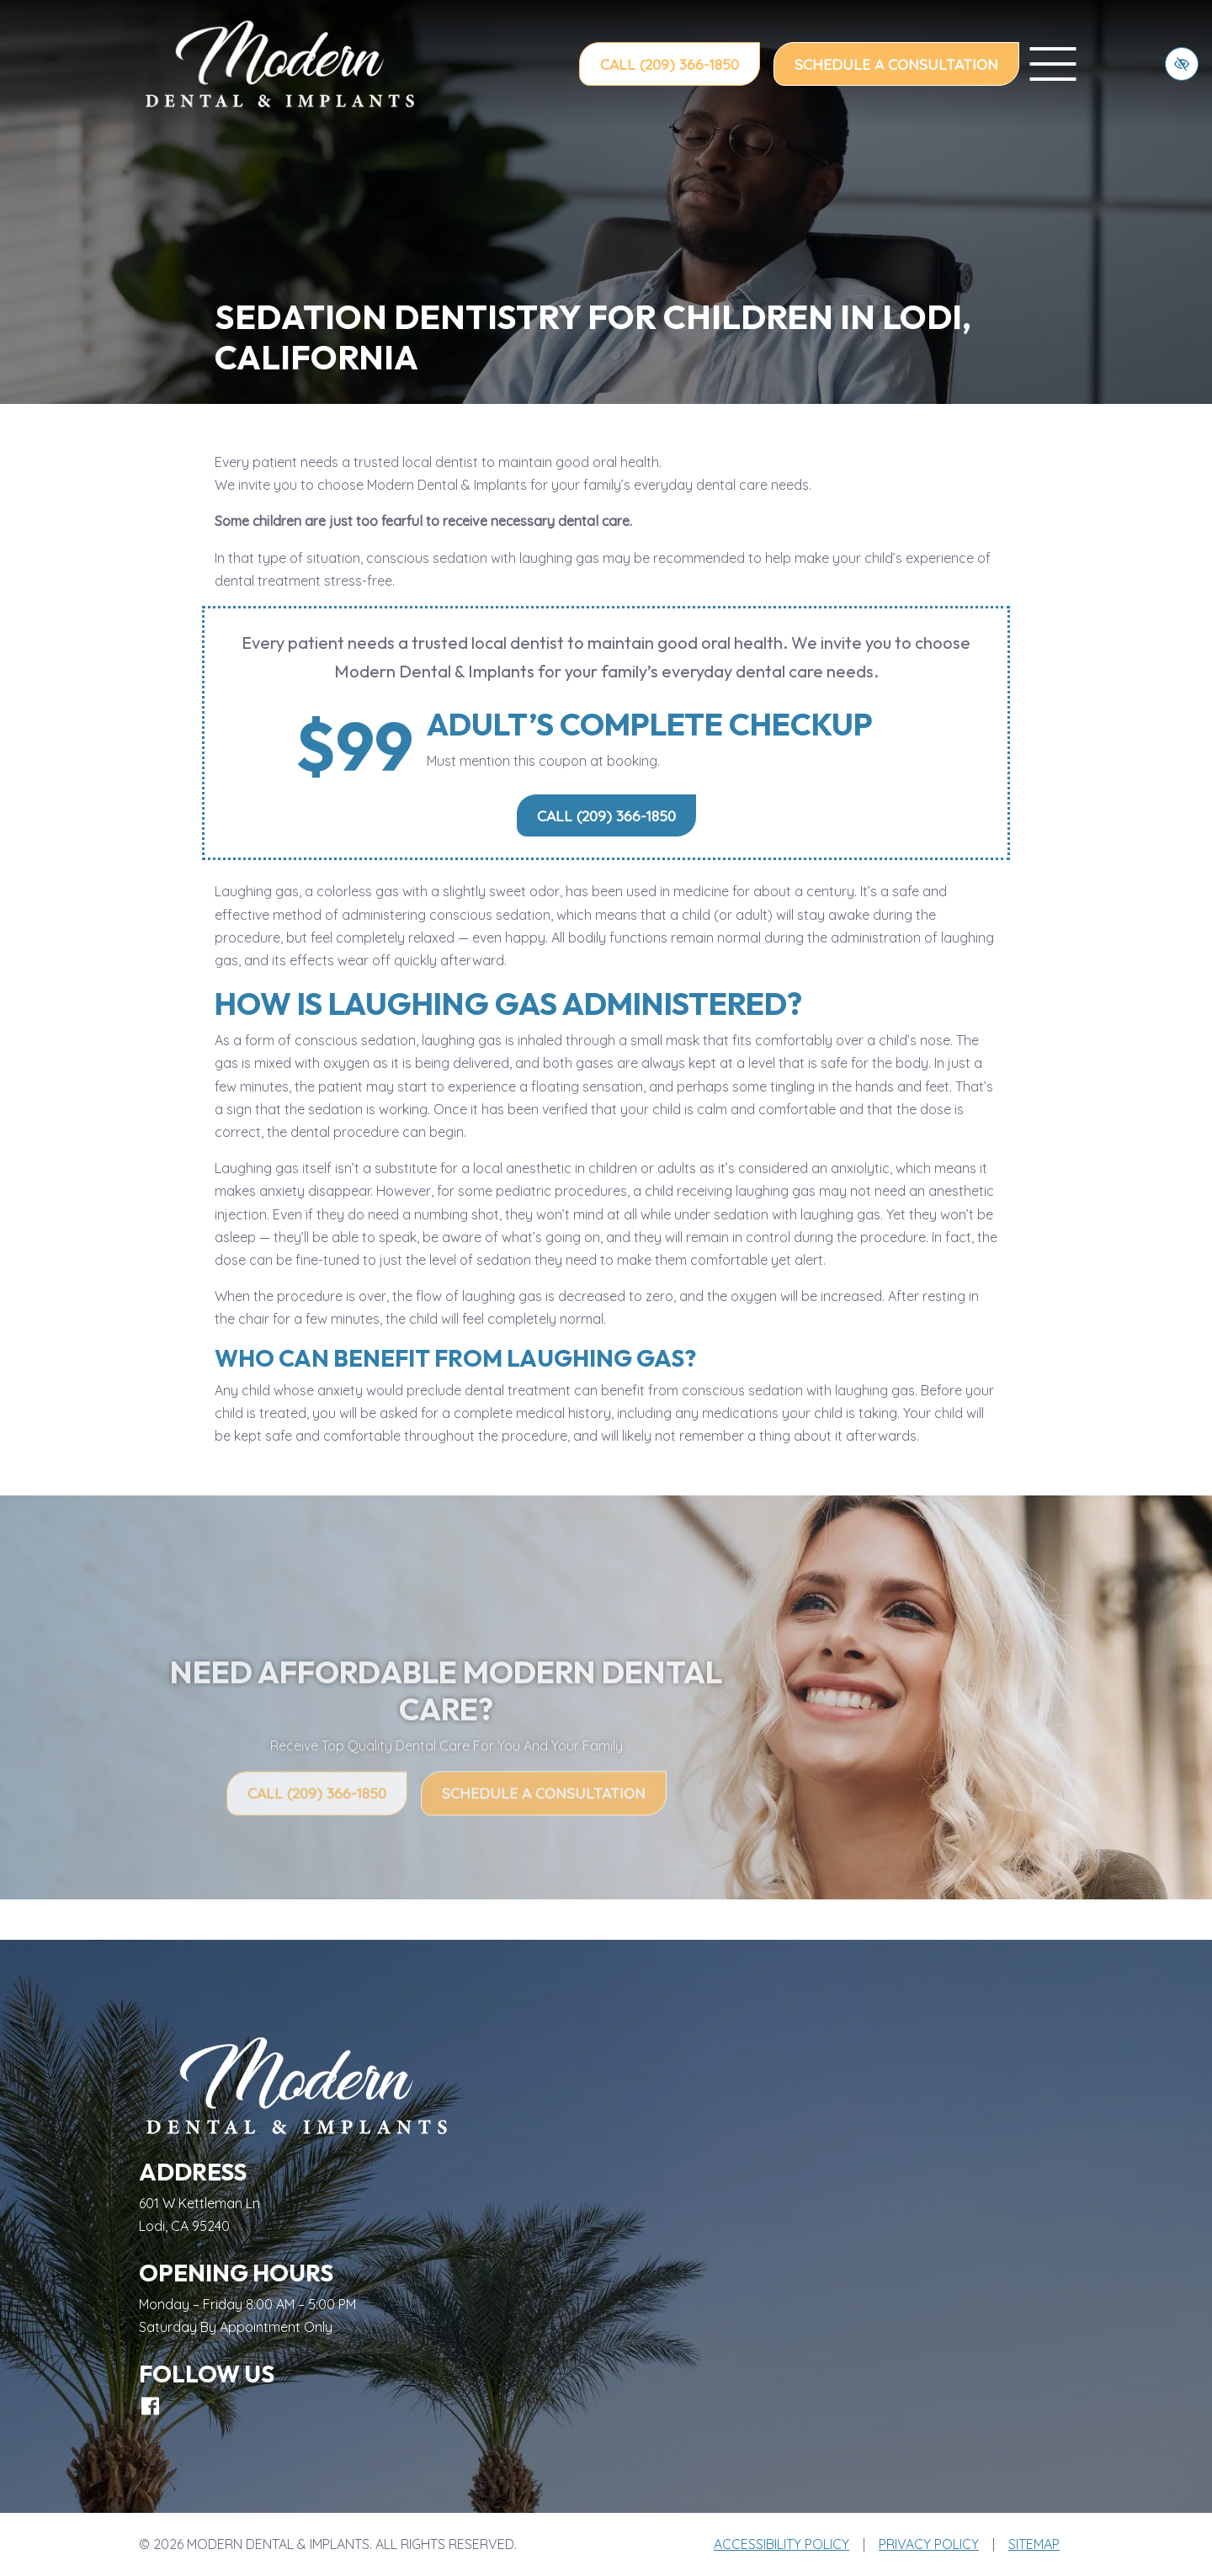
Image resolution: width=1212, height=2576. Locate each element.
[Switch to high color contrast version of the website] (1182, 64)
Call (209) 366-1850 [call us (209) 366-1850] (669, 64)
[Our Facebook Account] (150, 2406)
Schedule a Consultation (896, 64)
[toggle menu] (1053, 64)
